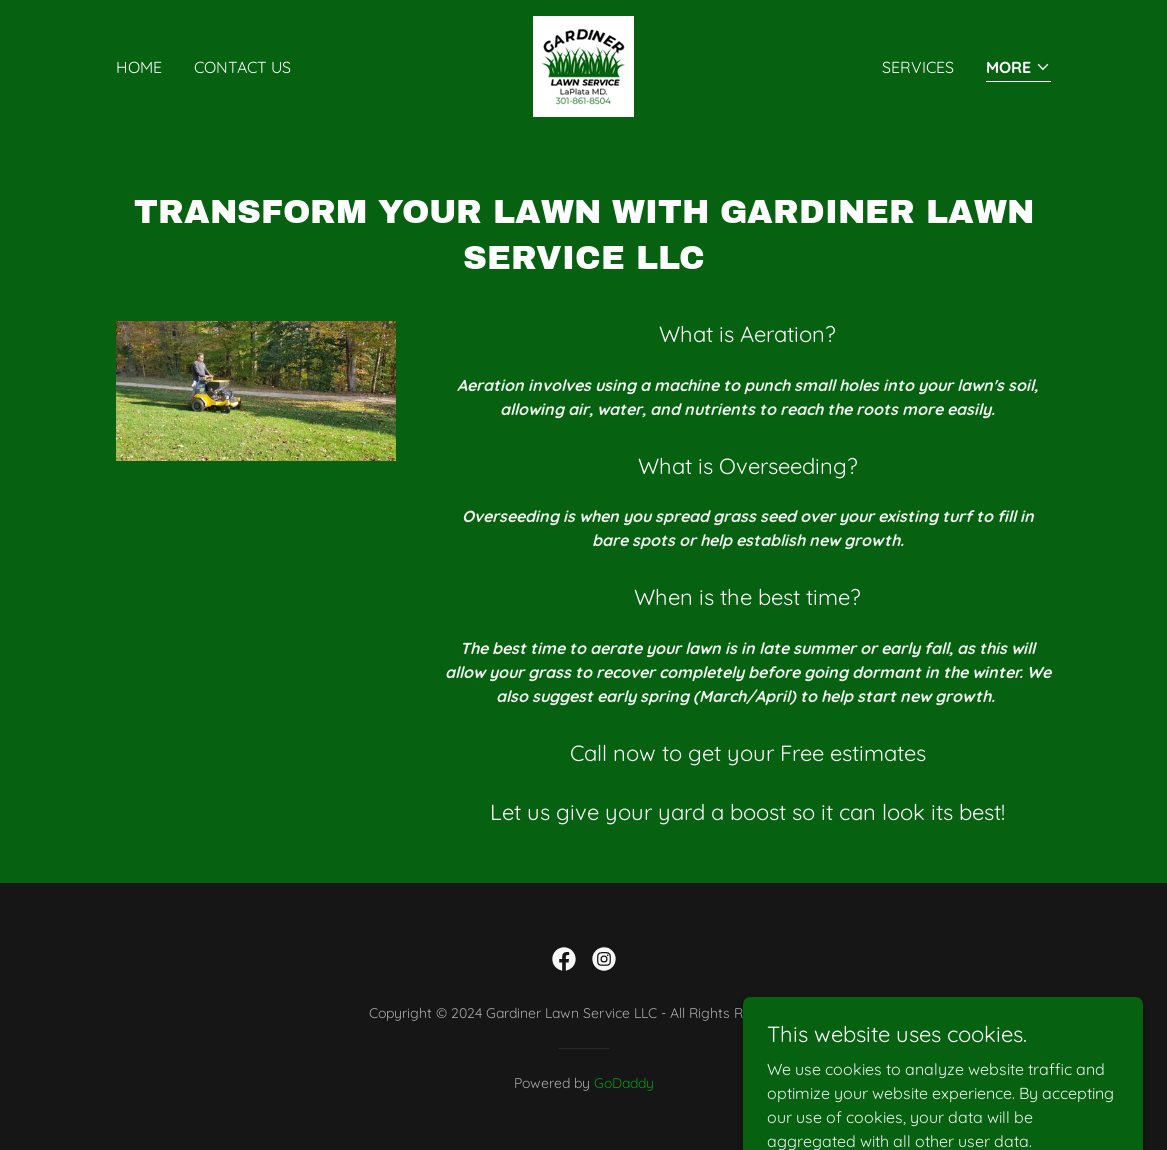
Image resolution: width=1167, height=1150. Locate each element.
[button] (1018, 68)
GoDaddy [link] (624, 1083)
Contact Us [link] (242, 67)
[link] (583, 65)
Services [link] (918, 67)
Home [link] (139, 67)
